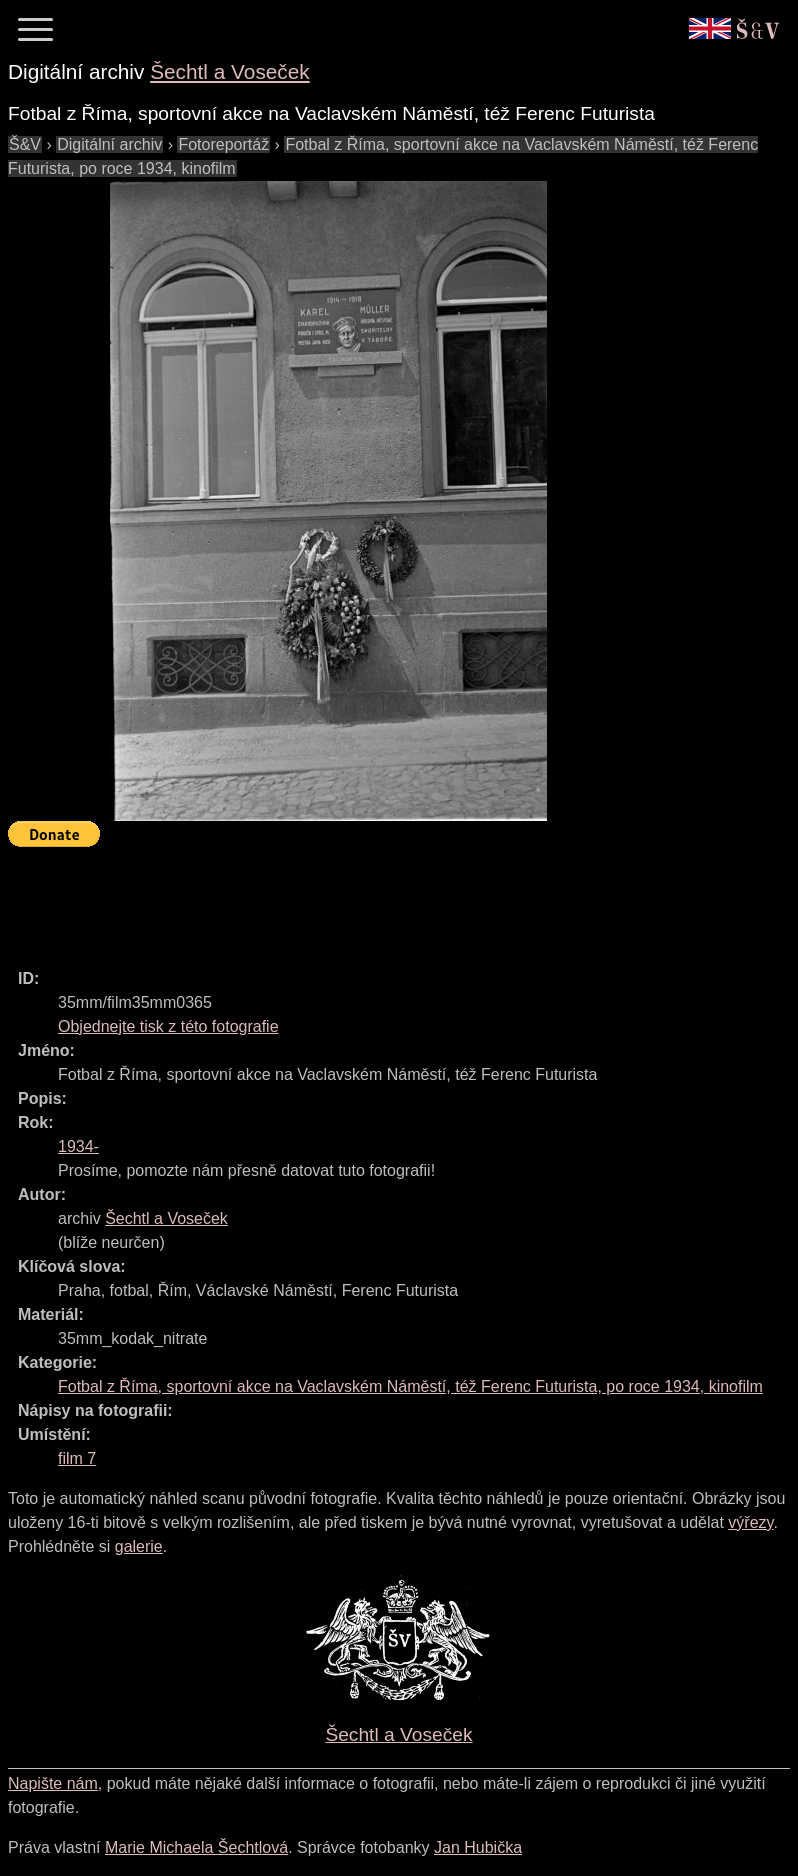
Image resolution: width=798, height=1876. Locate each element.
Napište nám (53, 1783)
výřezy (750, 1522)
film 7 (77, 1458)
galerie (139, 1546)
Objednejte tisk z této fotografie (168, 1026)
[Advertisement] (372, 899)
